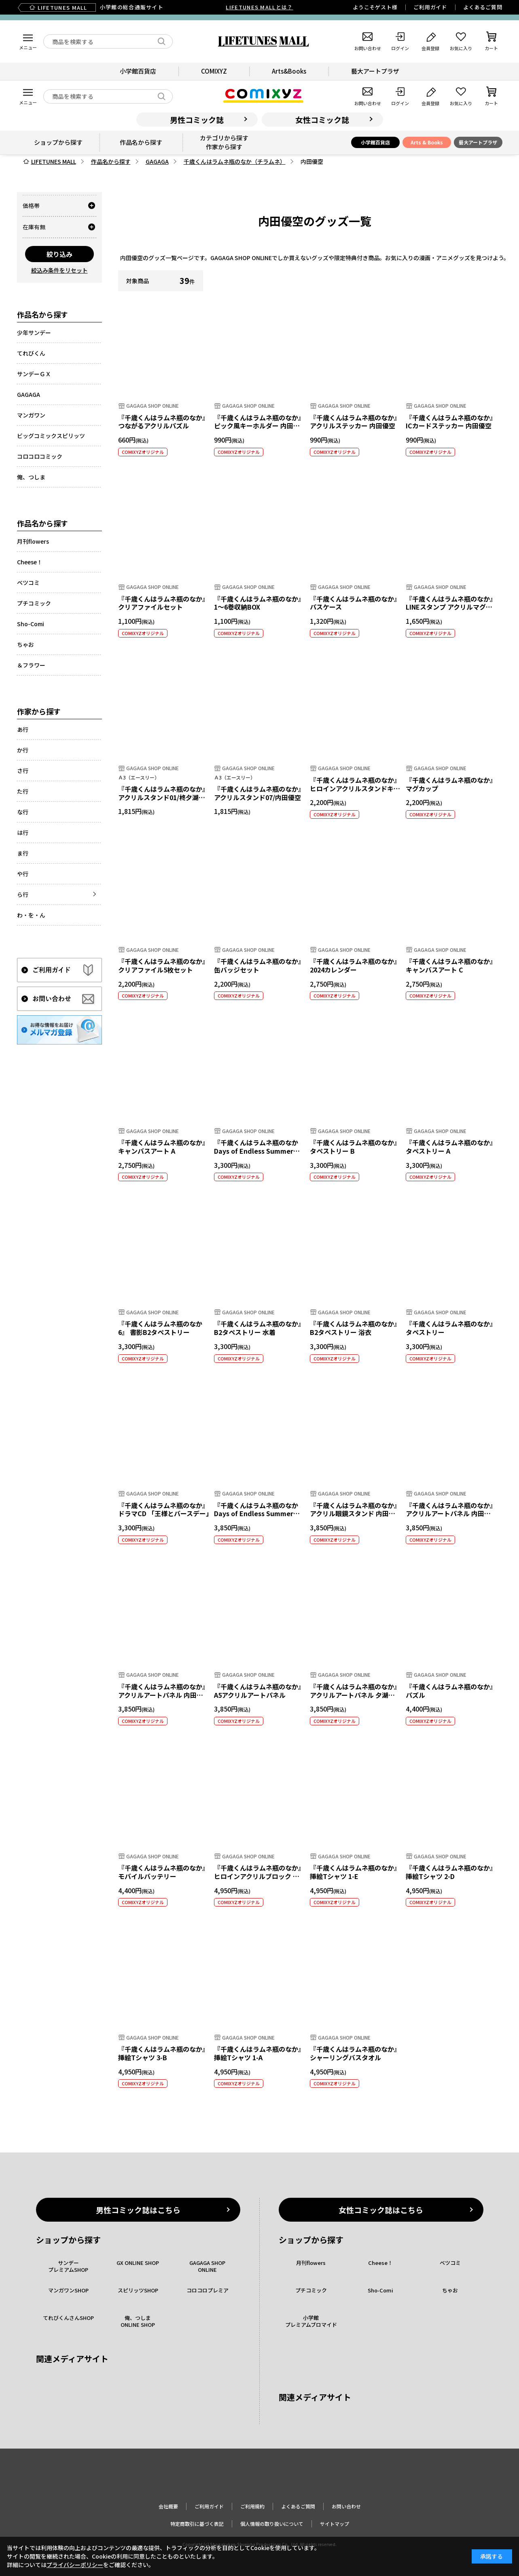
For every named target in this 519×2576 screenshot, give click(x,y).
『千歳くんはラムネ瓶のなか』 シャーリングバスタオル (355, 2053)
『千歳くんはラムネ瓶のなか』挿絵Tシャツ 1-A (259, 2053)
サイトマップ (334, 2523)
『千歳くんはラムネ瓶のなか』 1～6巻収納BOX (259, 603)
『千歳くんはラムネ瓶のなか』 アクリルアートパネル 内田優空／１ (163, 1695)
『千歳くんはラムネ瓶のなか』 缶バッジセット (259, 965)
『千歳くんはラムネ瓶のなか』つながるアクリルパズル (163, 422)
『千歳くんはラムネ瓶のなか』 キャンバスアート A (163, 1147)
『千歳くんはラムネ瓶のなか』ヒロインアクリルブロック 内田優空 (259, 1876)
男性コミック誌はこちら (138, 2209)
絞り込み (59, 254)
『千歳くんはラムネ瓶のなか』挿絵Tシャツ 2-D (451, 1872)
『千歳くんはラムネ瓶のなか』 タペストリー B (355, 1147)
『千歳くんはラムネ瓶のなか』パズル (451, 1691)
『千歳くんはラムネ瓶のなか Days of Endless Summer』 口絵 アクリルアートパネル (257, 1513)
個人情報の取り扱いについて (271, 2523)
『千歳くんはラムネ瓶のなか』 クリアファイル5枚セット (163, 965)
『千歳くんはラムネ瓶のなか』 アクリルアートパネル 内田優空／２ (451, 1513)
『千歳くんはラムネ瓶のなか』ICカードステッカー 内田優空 (451, 422)
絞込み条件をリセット (59, 270)
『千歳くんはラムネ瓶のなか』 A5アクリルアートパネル (259, 1691)
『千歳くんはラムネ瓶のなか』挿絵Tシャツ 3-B (163, 2053)
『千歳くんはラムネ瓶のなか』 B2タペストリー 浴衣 (355, 1328)
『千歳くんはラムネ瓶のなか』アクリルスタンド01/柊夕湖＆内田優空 (163, 797)
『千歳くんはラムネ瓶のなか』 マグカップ (451, 784)
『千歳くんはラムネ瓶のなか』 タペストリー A (451, 1147)
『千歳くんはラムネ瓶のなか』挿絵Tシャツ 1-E (355, 1872)
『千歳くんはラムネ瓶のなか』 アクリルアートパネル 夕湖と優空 (355, 1695)
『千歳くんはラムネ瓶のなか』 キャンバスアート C (451, 965)
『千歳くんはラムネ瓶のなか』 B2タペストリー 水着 (259, 1328)
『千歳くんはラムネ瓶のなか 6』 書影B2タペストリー (160, 1328)
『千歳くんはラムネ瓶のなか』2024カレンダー (355, 965)
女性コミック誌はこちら (381, 2209)
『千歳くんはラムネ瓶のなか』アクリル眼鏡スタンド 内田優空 (355, 1513)
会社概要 (168, 2506)
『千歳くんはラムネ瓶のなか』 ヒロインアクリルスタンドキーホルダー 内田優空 (355, 788)
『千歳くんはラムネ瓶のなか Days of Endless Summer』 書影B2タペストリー (257, 1151)
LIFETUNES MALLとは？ (259, 7)
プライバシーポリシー (75, 2565)
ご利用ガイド (430, 7)
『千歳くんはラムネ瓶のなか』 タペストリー (451, 1328)
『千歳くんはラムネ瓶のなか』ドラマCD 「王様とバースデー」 (165, 1509)
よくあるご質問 (482, 7)
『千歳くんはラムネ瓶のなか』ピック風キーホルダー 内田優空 (259, 426)
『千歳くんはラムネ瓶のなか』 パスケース (355, 603)
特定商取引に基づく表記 (197, 2523)
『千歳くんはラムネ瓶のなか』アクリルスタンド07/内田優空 (259, 793)
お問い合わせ (346, 2506)
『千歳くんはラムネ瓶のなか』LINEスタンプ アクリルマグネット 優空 (451, 607)
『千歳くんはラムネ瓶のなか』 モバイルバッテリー (163, 1872)
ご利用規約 (252, 2506)
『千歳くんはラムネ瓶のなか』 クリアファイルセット (163, 603)
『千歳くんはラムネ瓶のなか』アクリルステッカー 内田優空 (355, 422)
